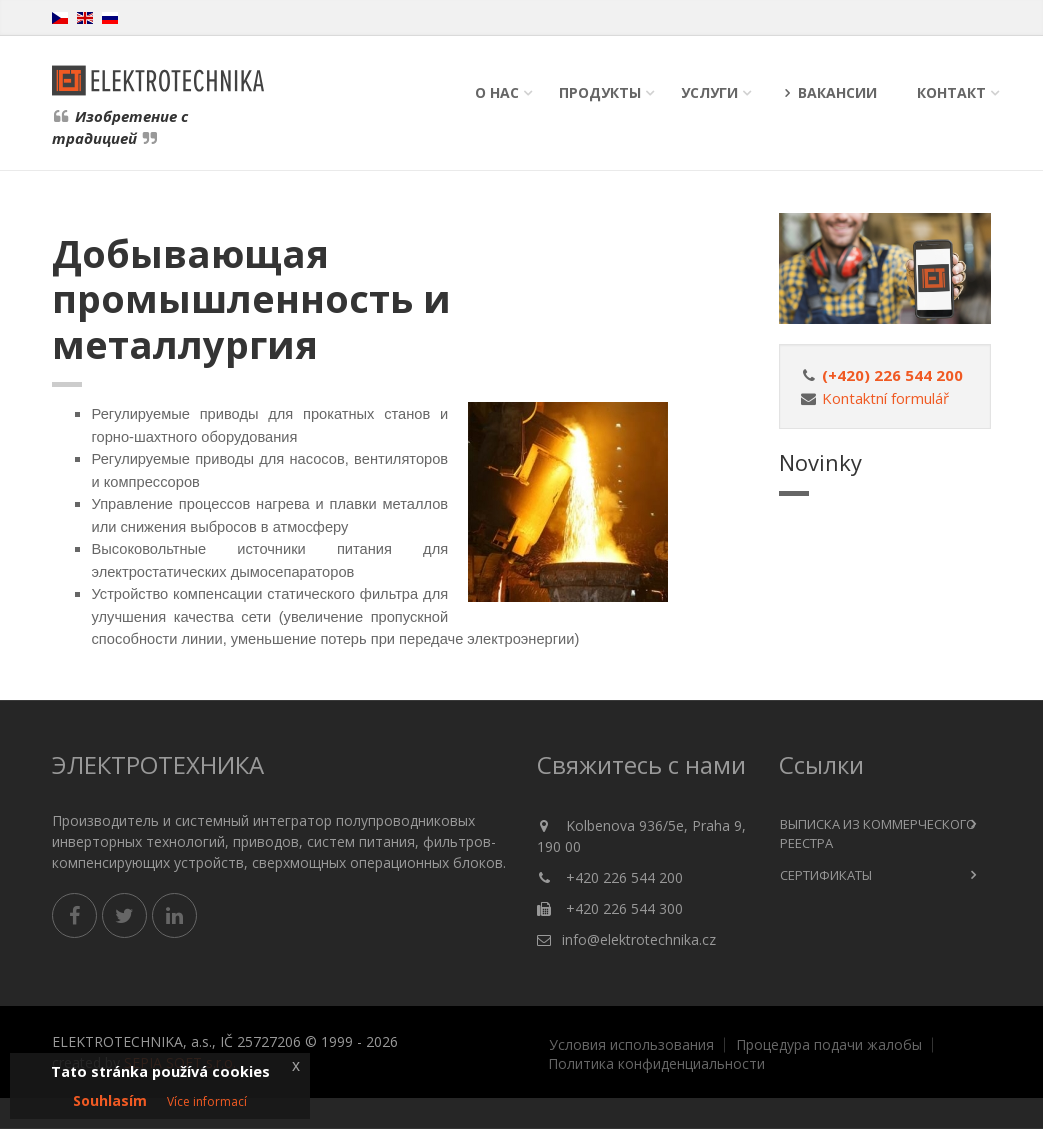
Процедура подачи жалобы (829, 1045)
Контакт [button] (951, 92)
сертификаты (826, 875)
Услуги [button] (709, 92)
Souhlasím (110, 1100)
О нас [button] (497, 92)
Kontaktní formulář (885, 398)
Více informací (207, 1101)
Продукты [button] (600, 92)
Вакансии (827, 92)
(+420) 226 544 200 (892, 375)
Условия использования (631, 1045)
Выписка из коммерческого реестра (878, 834)
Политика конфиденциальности (656, 1064)
